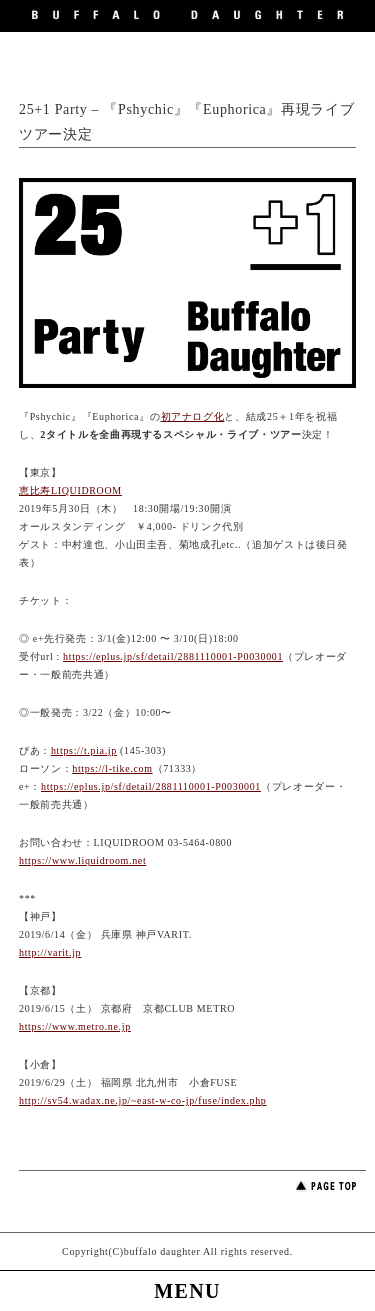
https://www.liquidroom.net (82, 860)
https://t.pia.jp (84, 750)
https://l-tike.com (112, 768)
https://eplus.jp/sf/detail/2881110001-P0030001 (173, 656)
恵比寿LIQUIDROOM (70, 490)
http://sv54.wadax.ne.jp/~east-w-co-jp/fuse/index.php (143, 1100)
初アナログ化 (193, 416)
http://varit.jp (50, 952)
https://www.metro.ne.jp (75, 1026)
